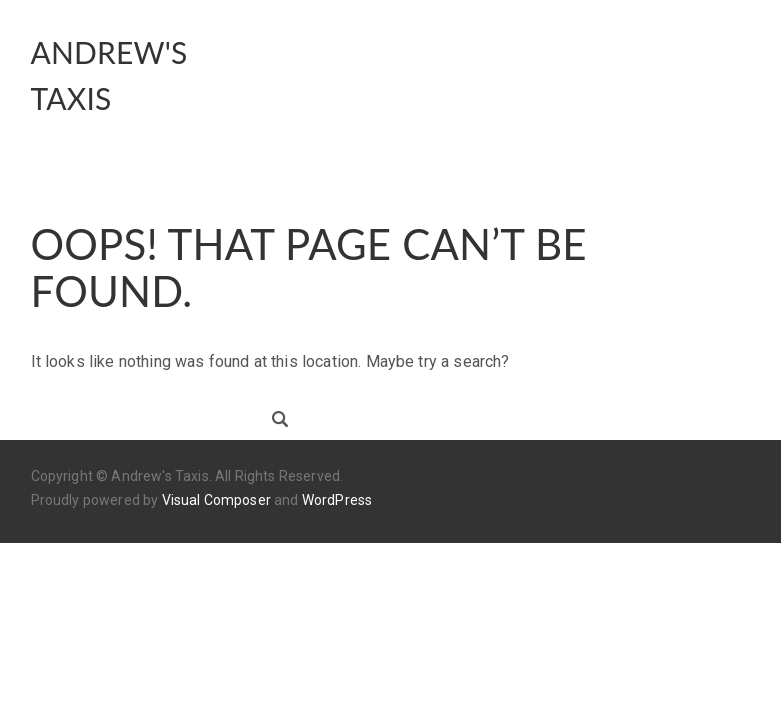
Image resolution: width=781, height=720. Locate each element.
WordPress (337, 500)
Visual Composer (216, 500)
